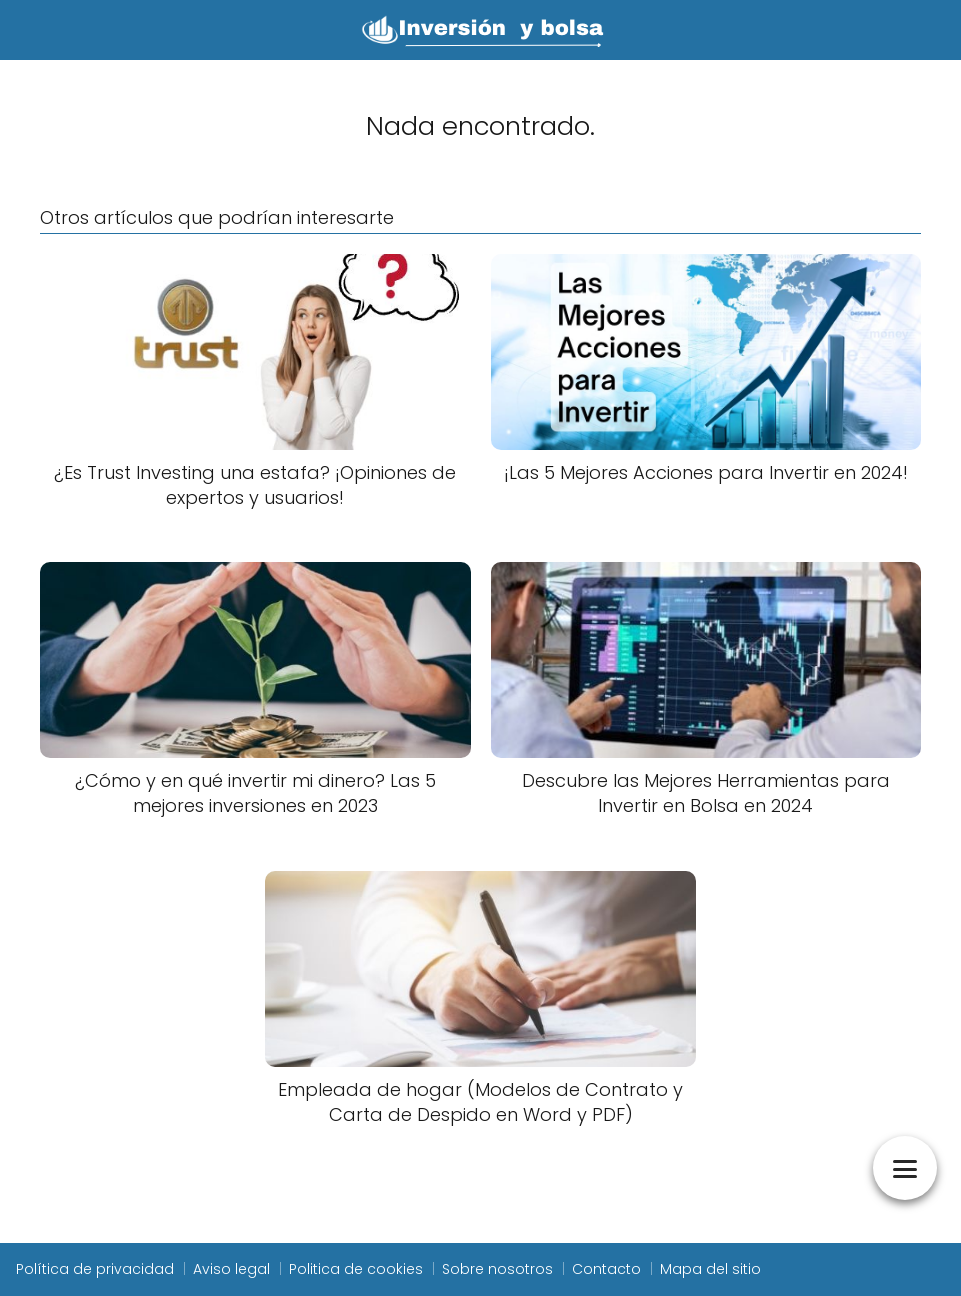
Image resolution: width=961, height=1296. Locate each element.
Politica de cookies (356, 1269)
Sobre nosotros (497, 1269)
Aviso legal (231, 1269)
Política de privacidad (95, 1269)
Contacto (606, 1269)
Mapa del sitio (710, 1269)
